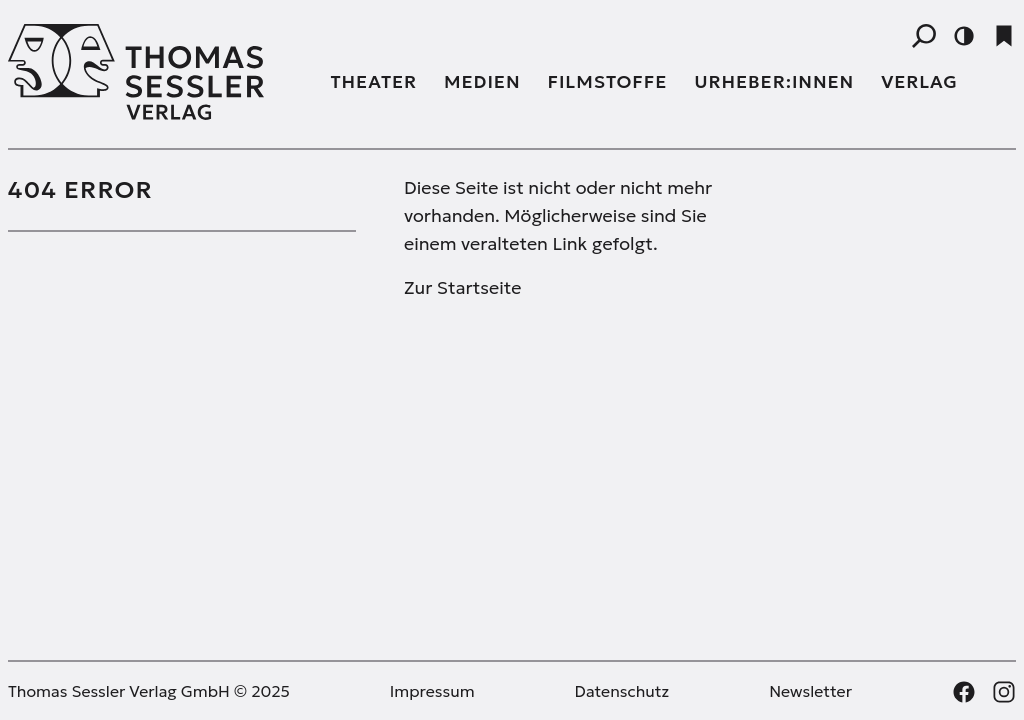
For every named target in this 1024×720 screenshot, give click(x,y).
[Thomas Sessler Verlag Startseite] (157, 72)
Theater (374, 81)
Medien (482, 81)
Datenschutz (622, 691)
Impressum (432, 691)
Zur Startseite (462, 287)
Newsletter (810, 691)
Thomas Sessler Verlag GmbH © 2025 (149, 691)
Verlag (919, 81)
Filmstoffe (608, 81)
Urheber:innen (774, 81)
